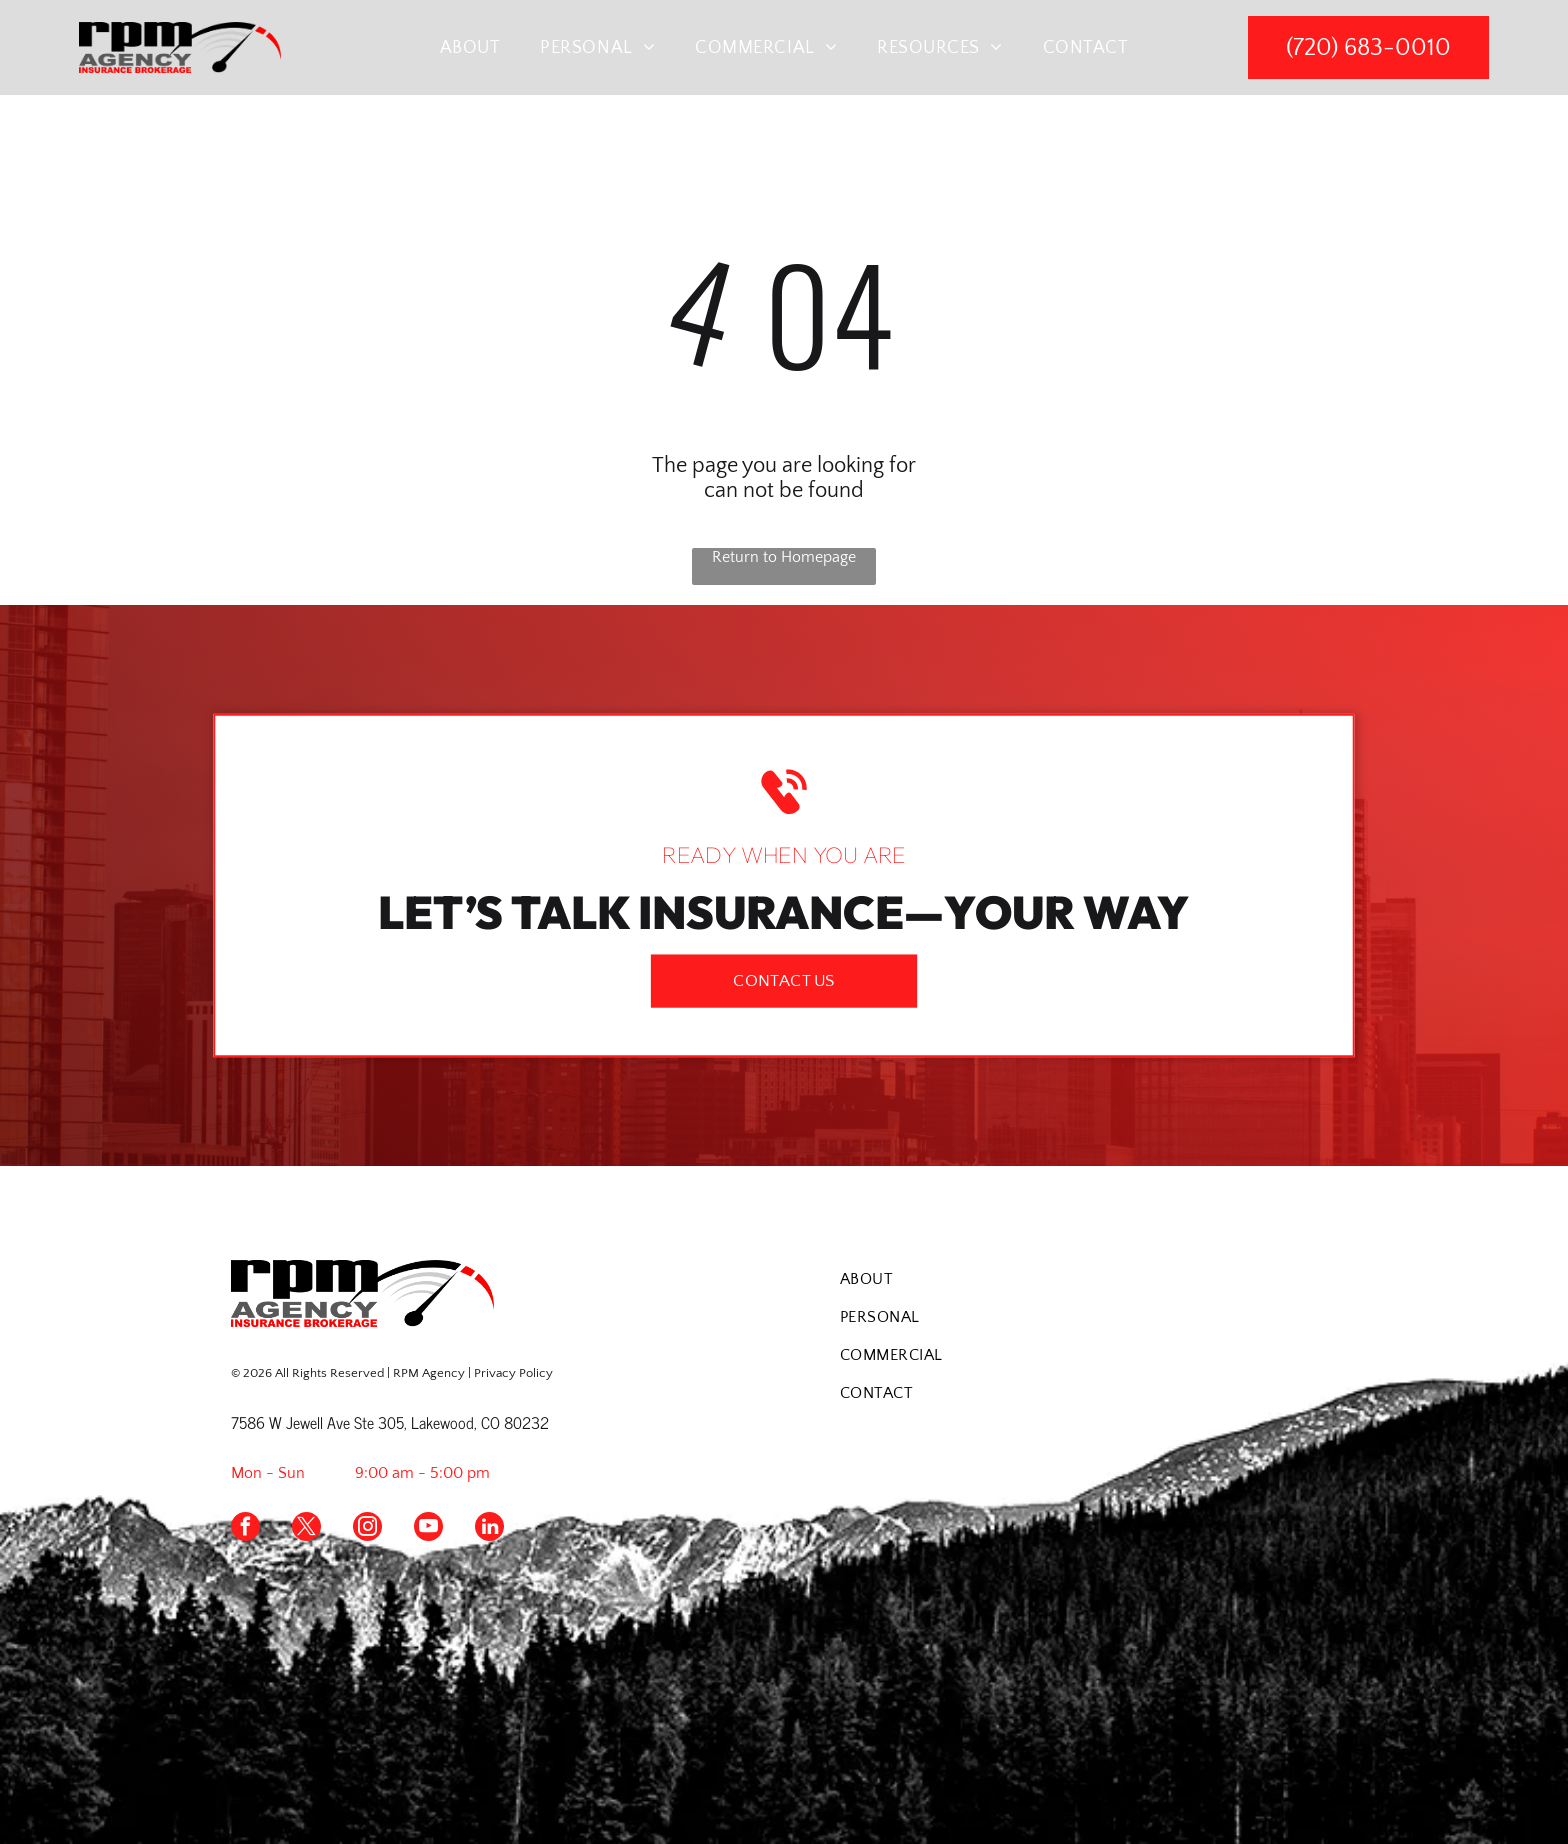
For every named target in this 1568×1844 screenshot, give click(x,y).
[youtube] (428, 1529)
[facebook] (245, 1529)
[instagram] (367, 1529)
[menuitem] (470, 47)
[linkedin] (489, 1529)
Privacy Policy (513, 1373)
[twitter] (306, 1529)
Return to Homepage (784, 557)
